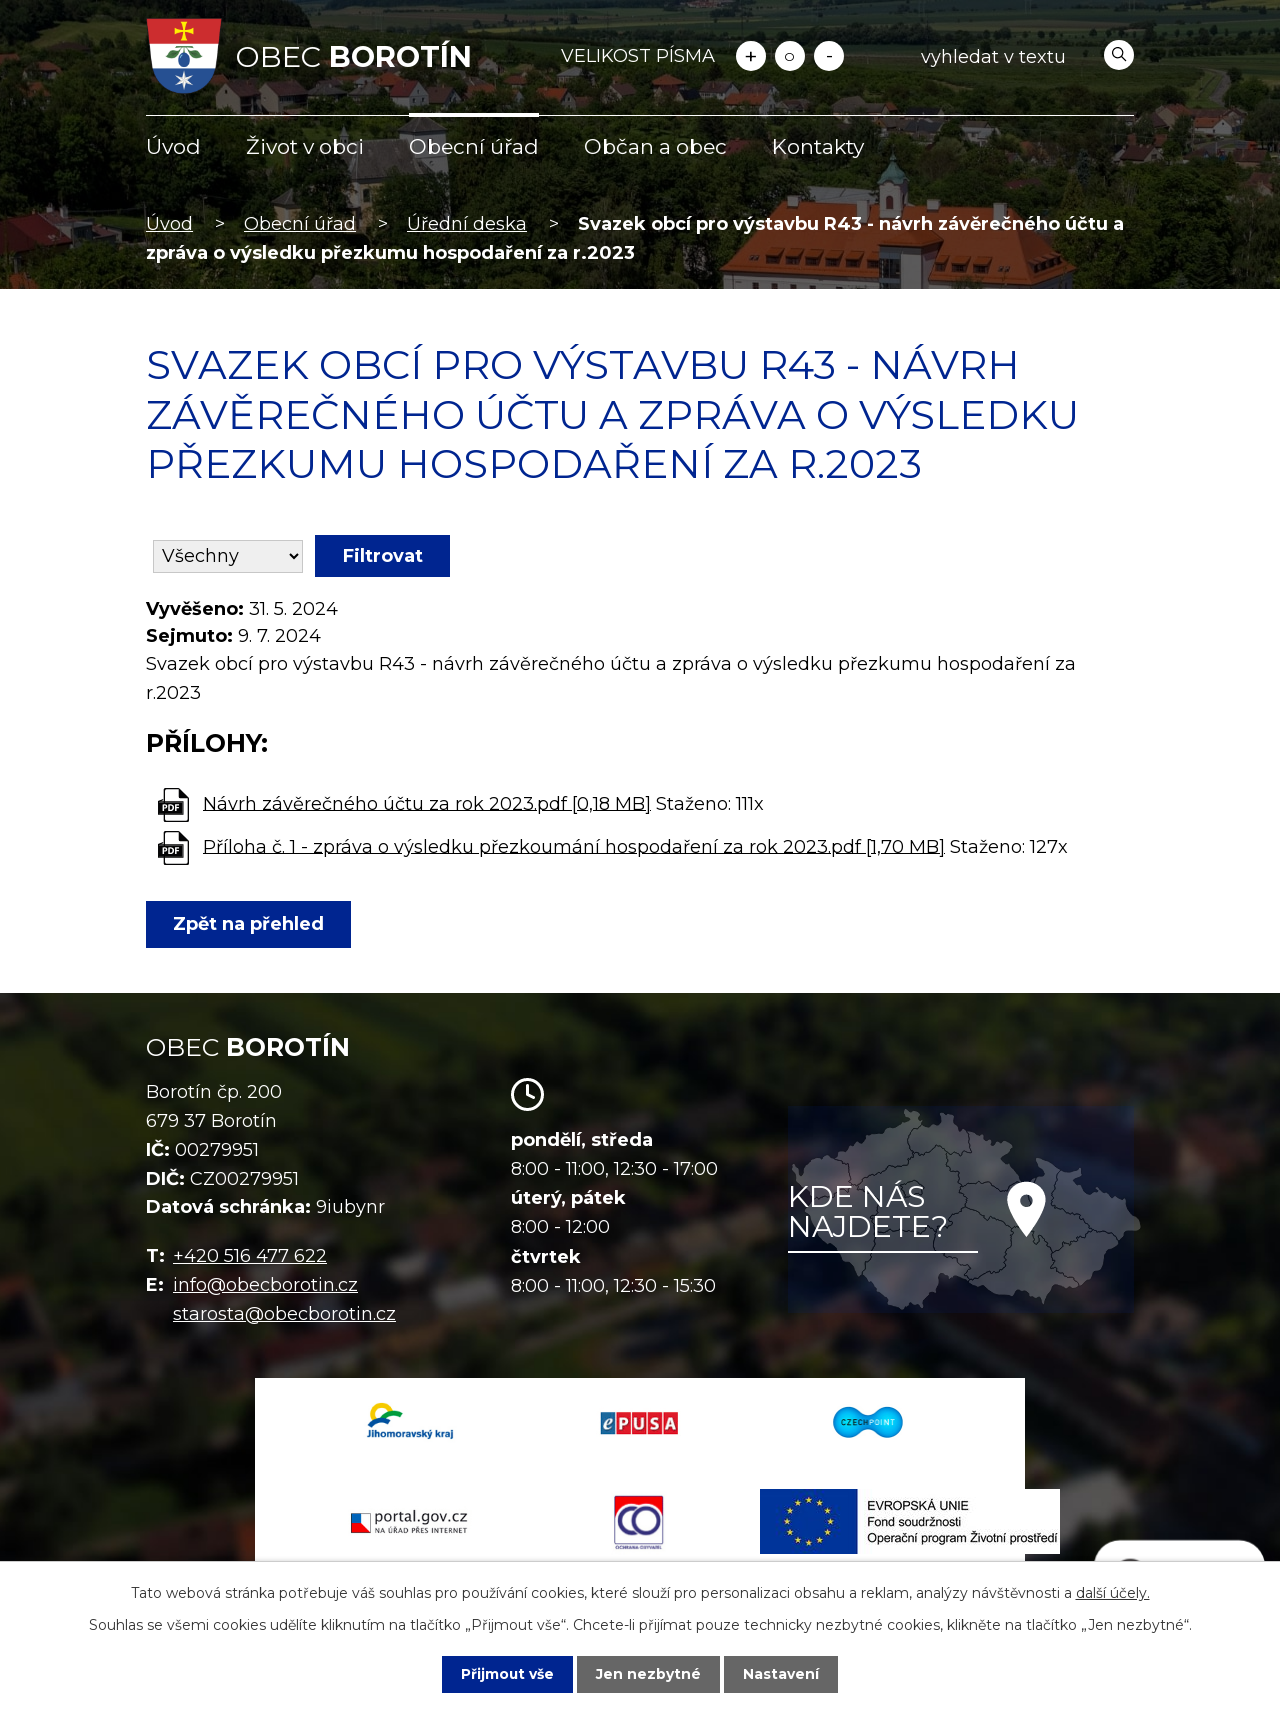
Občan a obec (655, 146)
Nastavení (782, 1674)
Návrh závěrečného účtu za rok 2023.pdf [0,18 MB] (427, 803)
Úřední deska (467, 224)
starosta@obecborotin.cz (284, 1314)
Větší (751, 56)
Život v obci (305, 146)
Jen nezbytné (649, 1674)
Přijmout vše (508, 1674)
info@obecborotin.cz (265, 1285)
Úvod (173, 146)
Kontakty (818, 146)
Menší (829, 56)
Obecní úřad (474, 146)
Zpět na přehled (249, 924)
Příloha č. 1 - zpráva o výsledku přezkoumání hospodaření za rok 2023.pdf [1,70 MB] (574, 846)
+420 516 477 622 (250, 1256)
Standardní (790, 56)
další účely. (1113, 1593)
